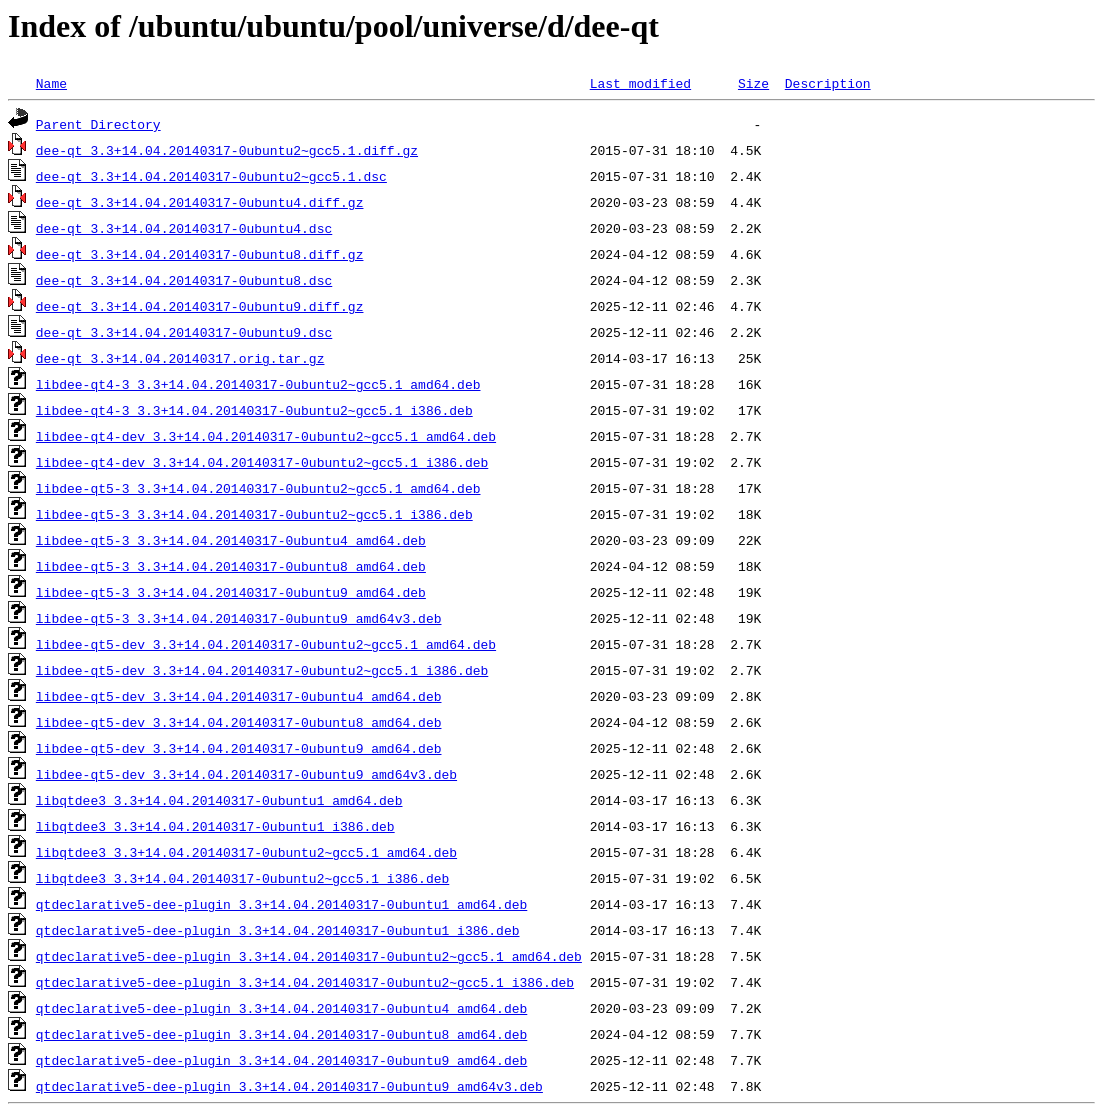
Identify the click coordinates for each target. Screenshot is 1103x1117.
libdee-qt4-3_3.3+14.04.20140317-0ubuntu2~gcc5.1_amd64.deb (258, 384)
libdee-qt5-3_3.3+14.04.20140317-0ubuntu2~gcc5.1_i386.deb (254, 514)
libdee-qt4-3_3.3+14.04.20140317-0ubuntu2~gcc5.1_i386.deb (254, 410)
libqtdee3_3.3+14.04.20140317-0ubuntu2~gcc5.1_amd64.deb (246, 852)
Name (51, 83)
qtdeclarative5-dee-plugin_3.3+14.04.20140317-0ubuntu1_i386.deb (278, 930)
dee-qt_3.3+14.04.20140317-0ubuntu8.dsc (184, 280)
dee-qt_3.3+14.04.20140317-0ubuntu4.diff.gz (200, 202)
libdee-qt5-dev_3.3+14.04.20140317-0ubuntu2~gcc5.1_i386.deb (262, 670)
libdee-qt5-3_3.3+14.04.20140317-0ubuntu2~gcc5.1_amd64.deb (258, 488)
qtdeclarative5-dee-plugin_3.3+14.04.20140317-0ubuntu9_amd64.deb (281, 1060)
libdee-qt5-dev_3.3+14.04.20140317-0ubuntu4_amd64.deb (239, 696)
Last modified (640, 83)
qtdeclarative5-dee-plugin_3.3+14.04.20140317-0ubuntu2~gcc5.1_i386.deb (305, 982)
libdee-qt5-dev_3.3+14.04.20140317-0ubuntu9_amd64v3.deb (246, 774)
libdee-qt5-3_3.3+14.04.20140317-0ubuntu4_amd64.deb (231, 540)
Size (753, 83)
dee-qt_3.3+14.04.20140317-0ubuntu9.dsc (184, 332)
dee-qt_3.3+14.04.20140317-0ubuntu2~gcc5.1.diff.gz (227, 150)
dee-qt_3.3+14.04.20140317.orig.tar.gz (180, 358)
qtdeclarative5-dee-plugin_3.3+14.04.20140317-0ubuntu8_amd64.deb (281, 1034)
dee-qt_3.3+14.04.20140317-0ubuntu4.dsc (184, 228)
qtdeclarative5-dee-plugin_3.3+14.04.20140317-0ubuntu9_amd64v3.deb (289, 1086)
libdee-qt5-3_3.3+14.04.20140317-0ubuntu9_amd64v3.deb (239, 618)
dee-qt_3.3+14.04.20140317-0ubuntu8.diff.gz (200, 254)
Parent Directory (98, 124)
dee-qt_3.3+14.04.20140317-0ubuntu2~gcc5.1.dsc (211, 176)
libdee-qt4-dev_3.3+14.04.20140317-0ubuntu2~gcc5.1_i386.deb (262, 462)
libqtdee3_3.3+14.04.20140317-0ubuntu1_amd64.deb (219, 800)
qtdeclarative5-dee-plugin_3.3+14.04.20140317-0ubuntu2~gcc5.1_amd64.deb (309, 956)
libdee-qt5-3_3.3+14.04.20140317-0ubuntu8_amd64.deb (231, 566)
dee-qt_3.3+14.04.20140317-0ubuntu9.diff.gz (200, 306)
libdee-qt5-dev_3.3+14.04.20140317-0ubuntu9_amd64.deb (239, 748)
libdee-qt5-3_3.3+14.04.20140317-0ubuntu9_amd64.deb (231, 592)
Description (828, 83)
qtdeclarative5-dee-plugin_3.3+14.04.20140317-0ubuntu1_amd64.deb (281, 904)
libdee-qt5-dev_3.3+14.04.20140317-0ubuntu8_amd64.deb (239, 722)
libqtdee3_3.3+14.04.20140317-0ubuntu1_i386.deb (215, 826)
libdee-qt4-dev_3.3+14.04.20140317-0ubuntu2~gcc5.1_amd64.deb (266, 436)
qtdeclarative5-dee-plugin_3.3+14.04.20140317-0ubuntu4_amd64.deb (281, 1008)
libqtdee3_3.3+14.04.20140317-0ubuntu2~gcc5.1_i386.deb (242, 878)
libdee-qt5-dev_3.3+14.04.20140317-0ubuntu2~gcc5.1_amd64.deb (266, 644)
